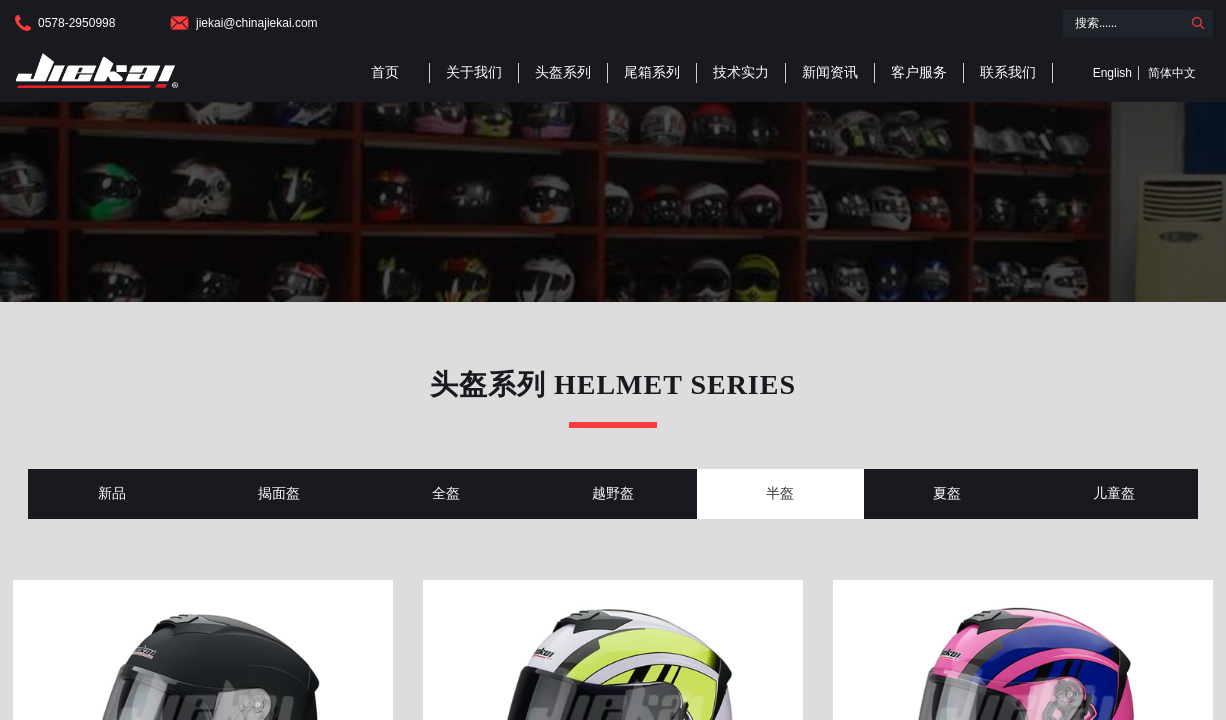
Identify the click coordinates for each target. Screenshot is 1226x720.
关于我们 (474, 72)
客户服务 (919, 72)
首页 (385, 72)
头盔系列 (563, 72)
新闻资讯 (830, 72)
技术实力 (741, 72)
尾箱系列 (652, 72)
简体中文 (1172, 73)
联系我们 (1008, 72)
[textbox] (1122, 23)
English (1112, 73)
